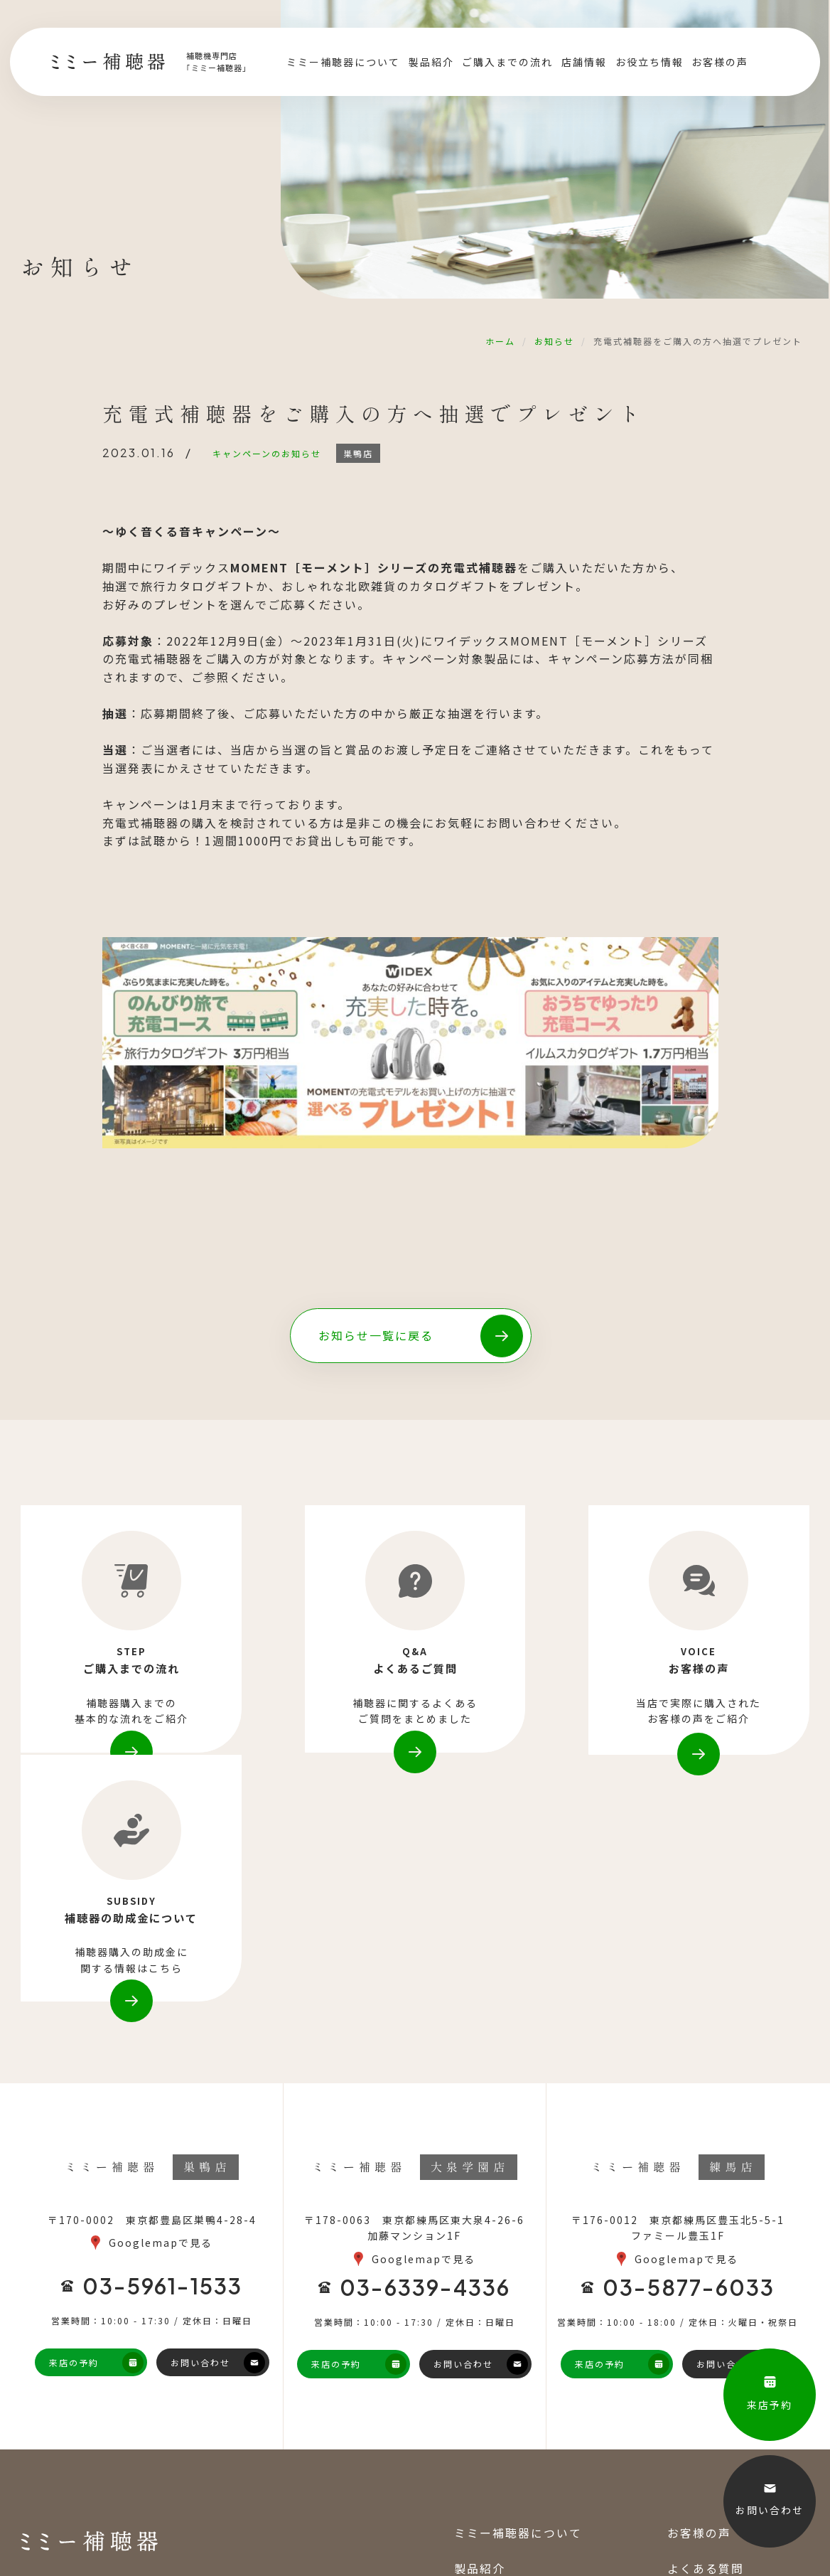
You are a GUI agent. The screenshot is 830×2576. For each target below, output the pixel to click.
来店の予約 (74, 2132)
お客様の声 (719, 64)
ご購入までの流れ (507, 64)
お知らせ (554, 341)
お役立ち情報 (649, 64)
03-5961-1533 (162, 2055)
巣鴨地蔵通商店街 (101, 2517)
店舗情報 (584, 64)
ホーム (500, 341)
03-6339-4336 (425, 2056)
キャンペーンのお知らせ (267, 453)
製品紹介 (430, 64)
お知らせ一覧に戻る (376, 1335)
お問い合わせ (200, 2132)
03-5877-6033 (689, 2056)
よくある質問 (705, 2337)
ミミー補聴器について (343, 64)
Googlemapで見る (160, 2013)
